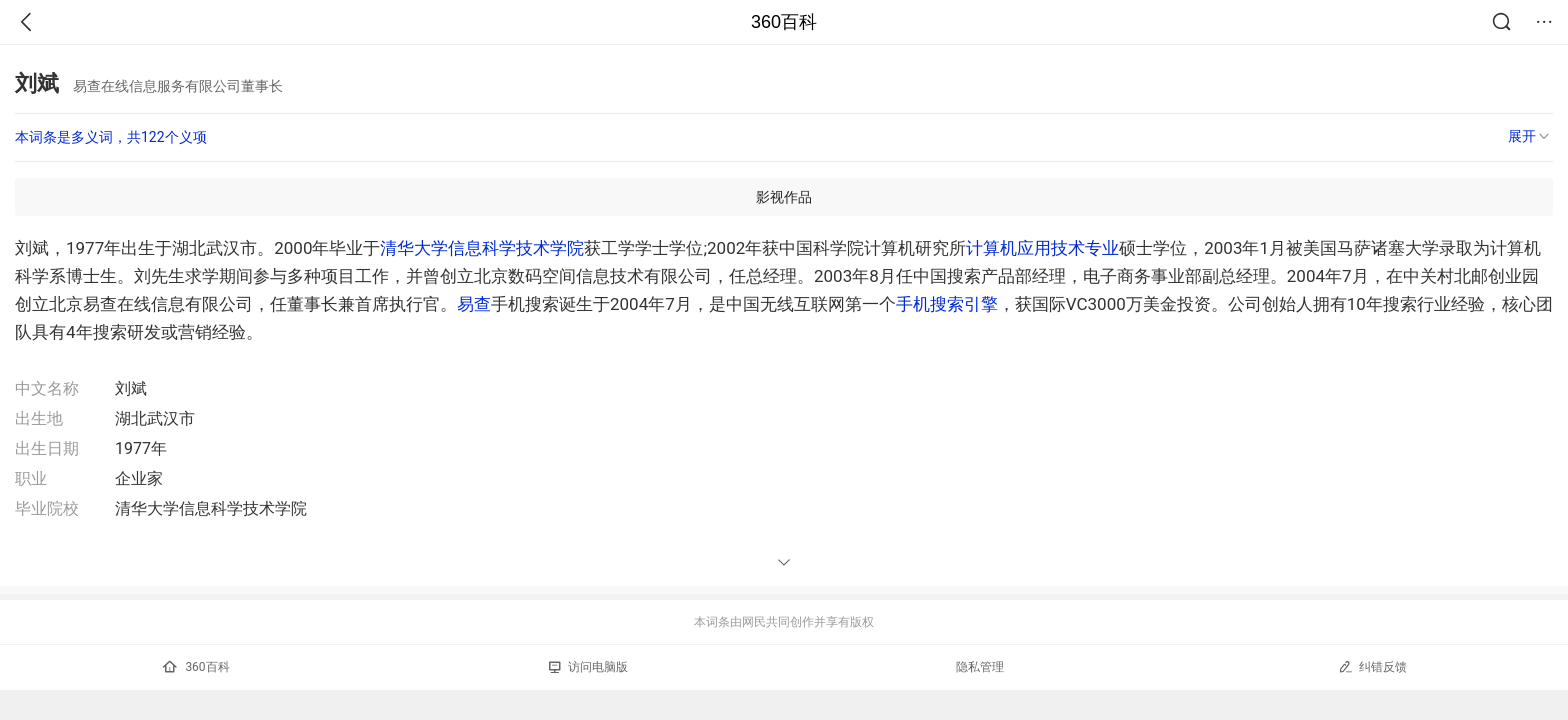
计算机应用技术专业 (1042, 248)
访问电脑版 (588, 667)
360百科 (784, 22)
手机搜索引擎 (947, 304)
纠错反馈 (1372, 666)
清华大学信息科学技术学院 (482, 248)
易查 (474, 304)
